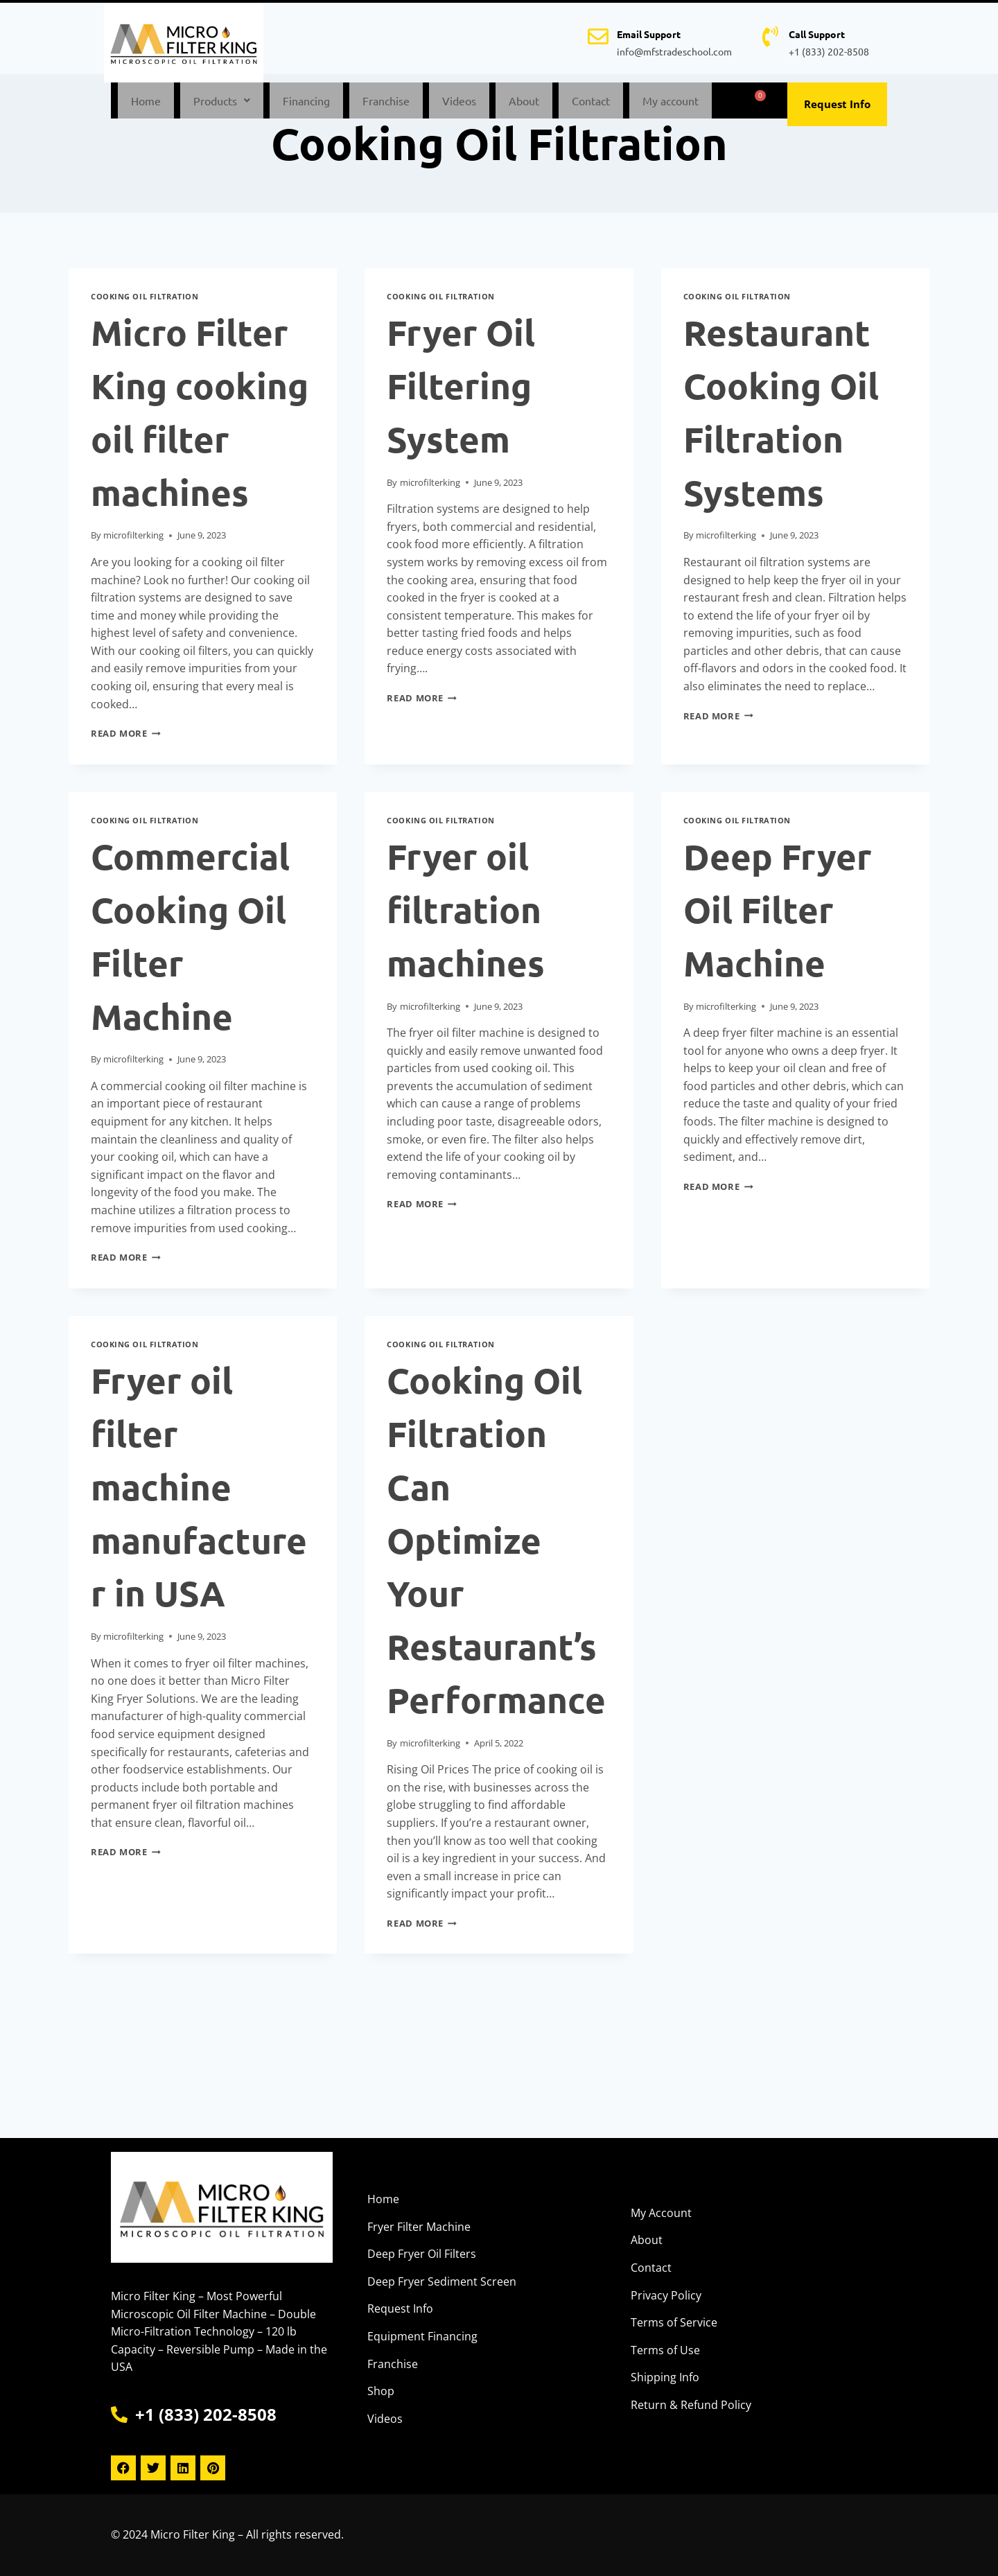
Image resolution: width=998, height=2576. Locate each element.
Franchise (386, 105)
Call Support (817, 34)
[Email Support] (598, 36)
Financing (306, 105)
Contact (591, 105)
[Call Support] (770, 36)
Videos (459, 105)
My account (670, 105)
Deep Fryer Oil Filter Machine (777, 918)
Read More (126, 741)
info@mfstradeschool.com (674, 51)
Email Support (649, 34)
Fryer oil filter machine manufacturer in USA (199, 1495)
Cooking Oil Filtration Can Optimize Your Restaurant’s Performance (496, 1548)
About (524, 105)
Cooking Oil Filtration (144, 304)
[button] (221, 104)
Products (221, 105)
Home (146, 105)
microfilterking (133, 543)
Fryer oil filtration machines (466, 918)
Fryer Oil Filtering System (461, 394)
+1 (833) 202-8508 (829, 51)
